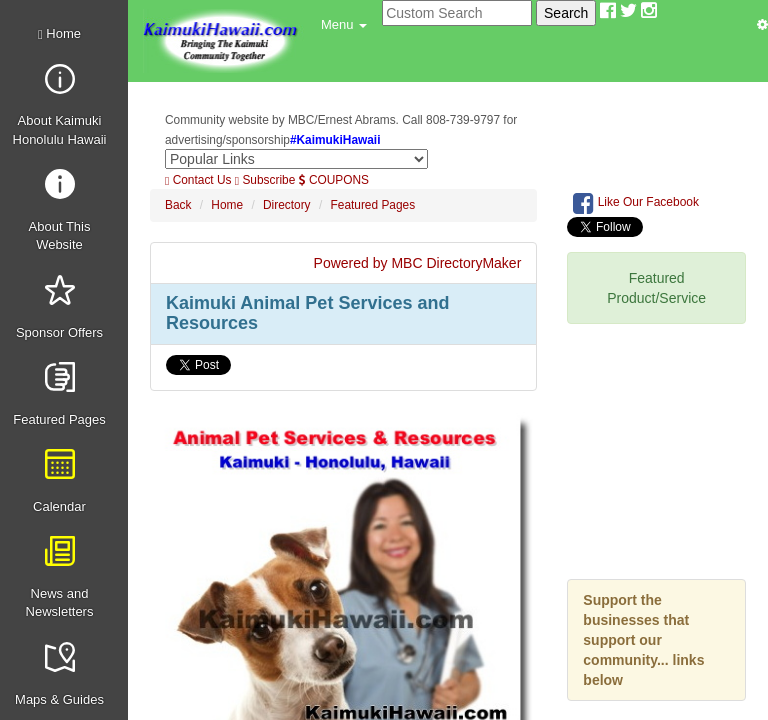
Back (178, 205)
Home (59, 33)
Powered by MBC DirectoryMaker (418, 263)
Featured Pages (373, 205)
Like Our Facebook (636, 203)
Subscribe (265, 180)
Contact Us (198, 180)
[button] (344, 25)
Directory (287, 205)
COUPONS (334, 180)
